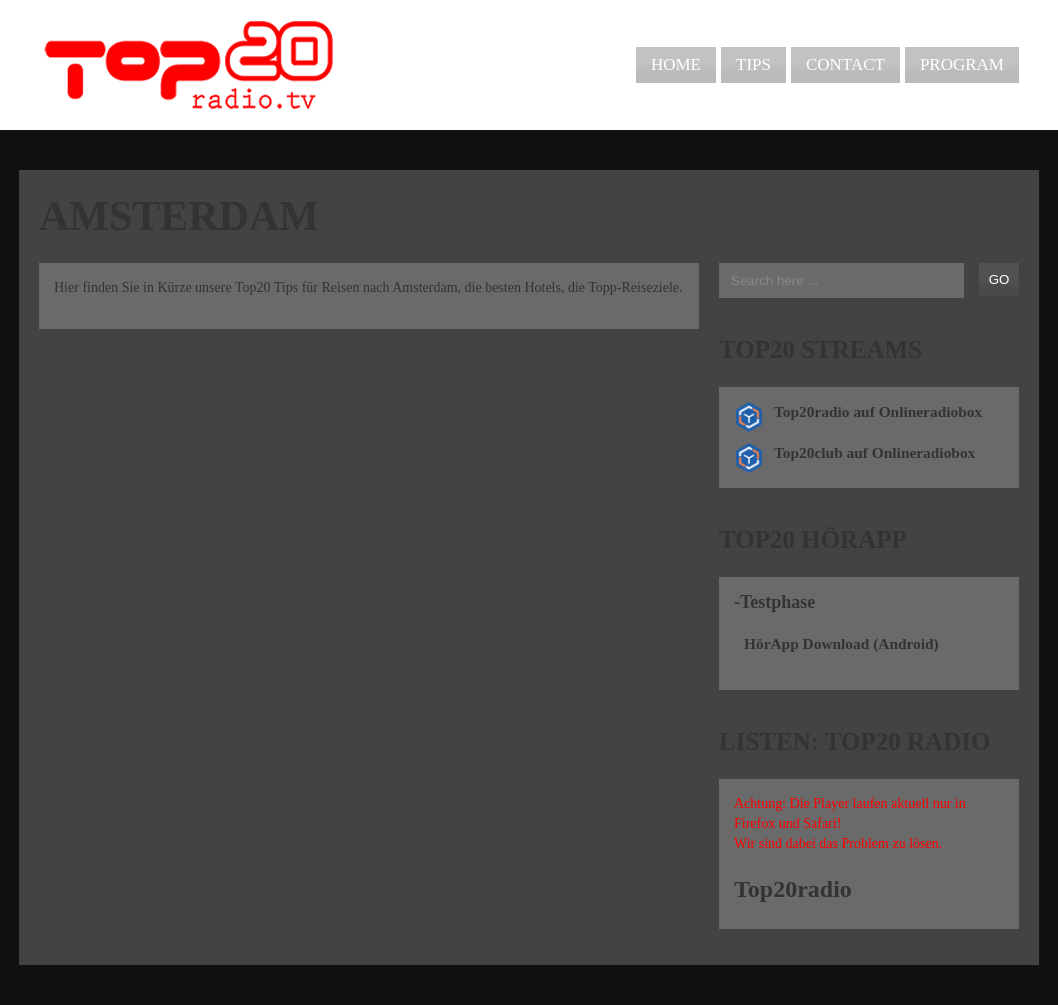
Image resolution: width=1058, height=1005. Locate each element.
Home (676, 64)
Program (962, 64)
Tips (753, 64)
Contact (845, 64)
